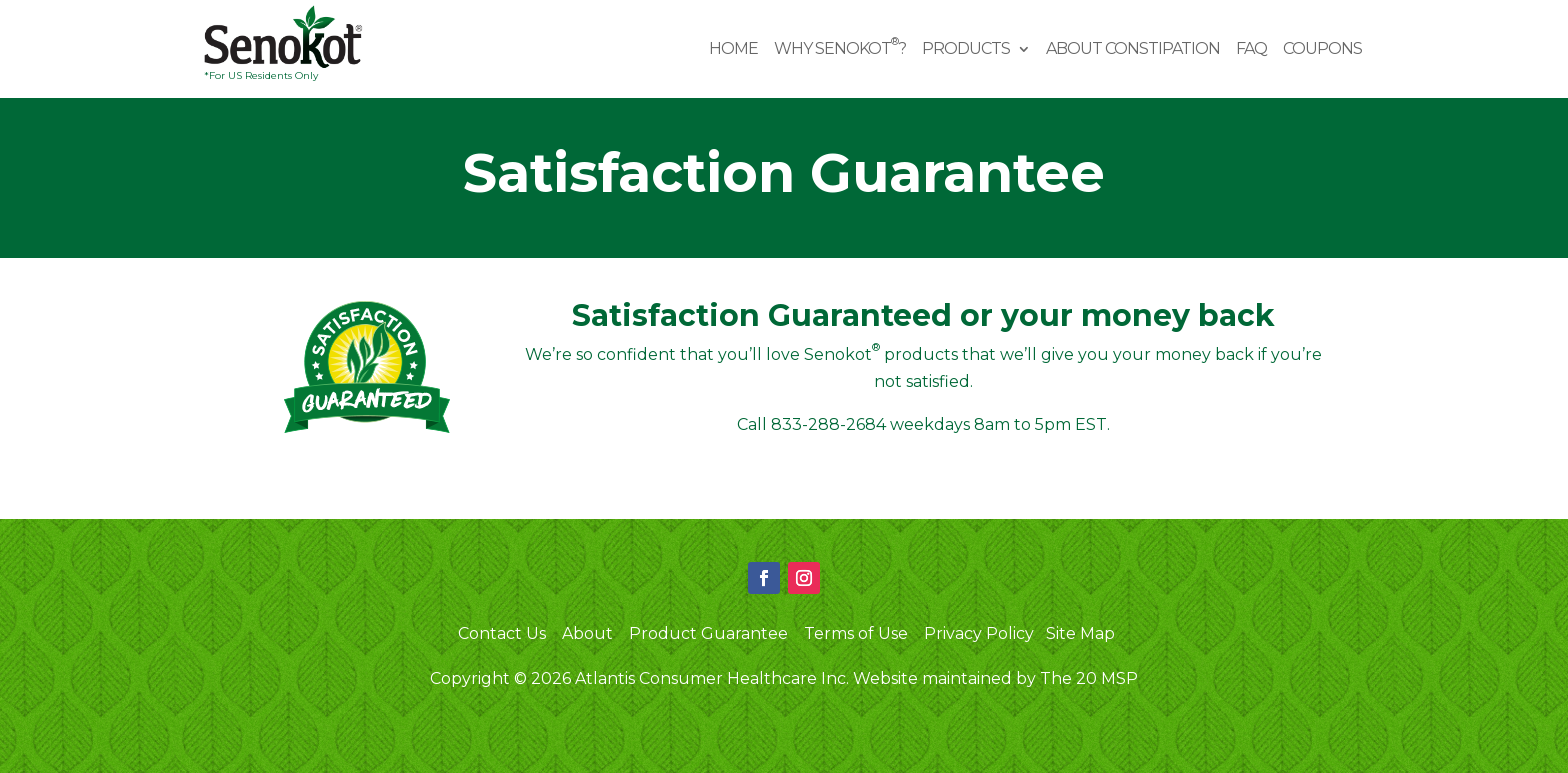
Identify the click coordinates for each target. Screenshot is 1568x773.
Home (733, 50)
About (587, 632)
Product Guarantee (708, 632)
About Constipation (1133, 50)
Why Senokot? (840, 50)
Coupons (1322, 50)
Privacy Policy (979, 632)
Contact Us (502, 632)
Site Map (1080, 632)
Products (966, 50)
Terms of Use (856, 632)
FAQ (1251, 50)
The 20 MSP (1089, 678)
